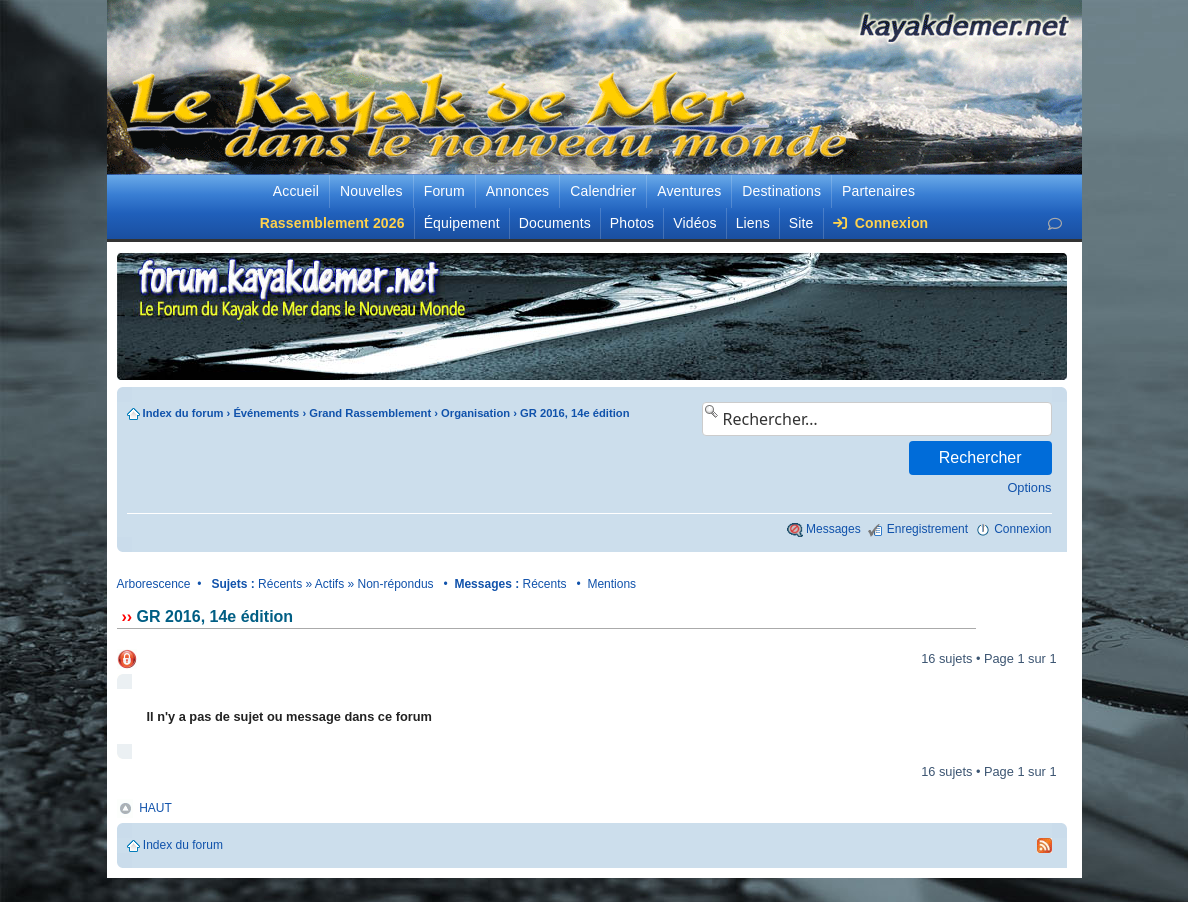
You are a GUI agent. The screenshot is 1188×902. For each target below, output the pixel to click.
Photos (632, 223)
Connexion (881, 223)
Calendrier (603, 191)
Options (1029, 487)
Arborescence (154, 584)
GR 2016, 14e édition (574, 413)
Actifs (329, 584)
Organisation (475, 413)
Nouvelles (371, 191)
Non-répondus (396, 584)
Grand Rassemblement (370, 413)
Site (801, 223)
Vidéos (694, 223)
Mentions (611, 584)
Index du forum (183, 413)
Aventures (689, 191)
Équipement (462, 223)
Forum (444, 191)
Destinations (781, 191)
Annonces (517, 191)
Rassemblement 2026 (332, 223)
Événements (266, 413)
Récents (280, 584)
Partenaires (878, 191)
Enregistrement (927, 529)
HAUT (155, 808)
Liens (753, 223)
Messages (833, 529)
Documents (555, 223)
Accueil (296, 191)
